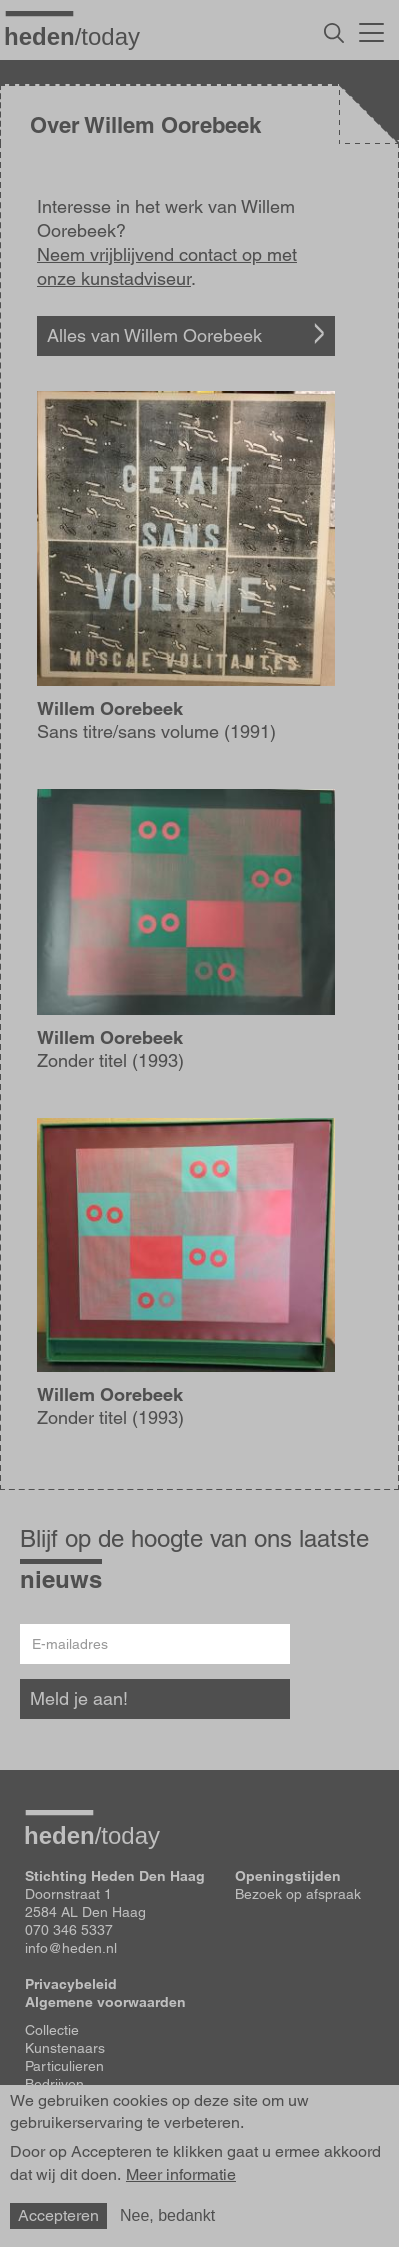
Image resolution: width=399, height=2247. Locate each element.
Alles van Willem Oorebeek (154, 335)
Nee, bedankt (167, 2215)
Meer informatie (181, 2175)
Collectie (52, 2030)
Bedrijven (54, 2084)
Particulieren (64, 2066)
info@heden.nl (71, 1948)
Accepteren (58, 2215)
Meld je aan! (79, 1698)
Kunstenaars (65, 2048)
